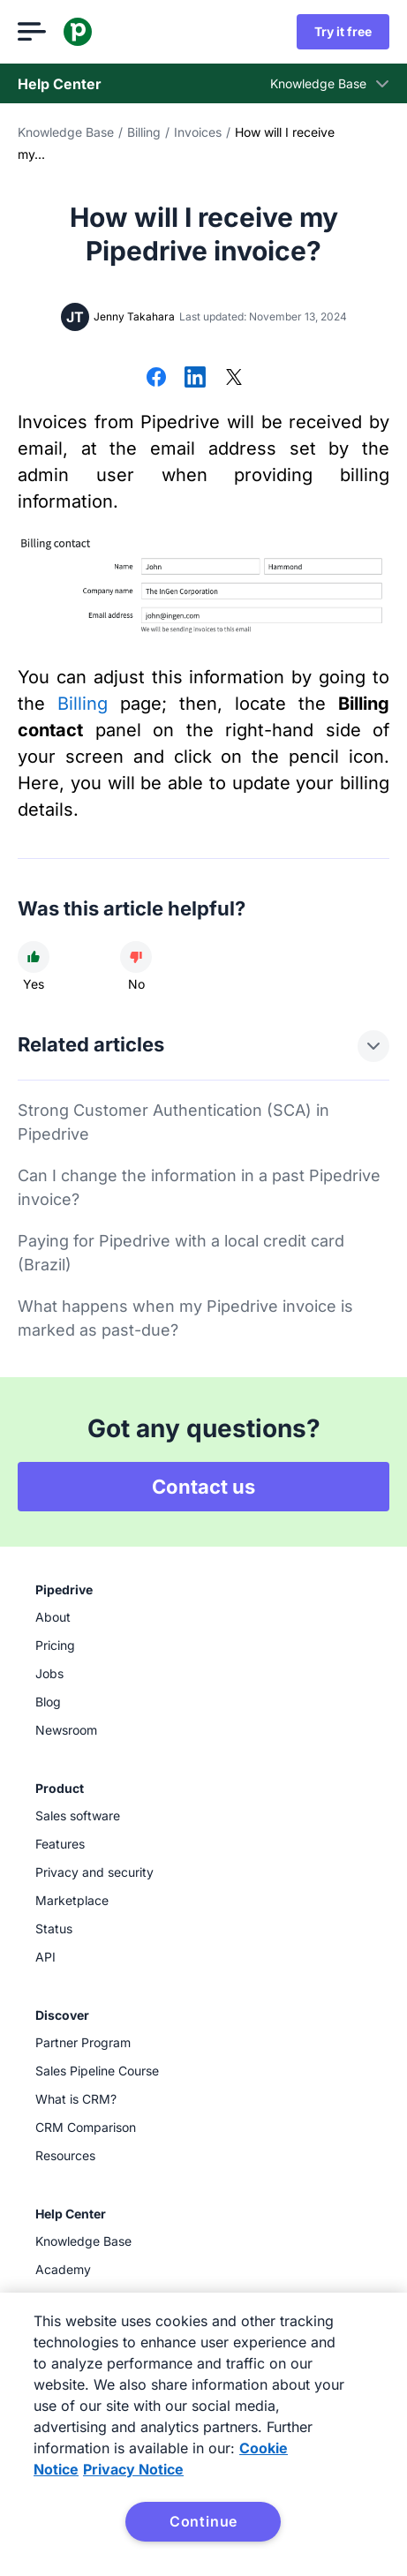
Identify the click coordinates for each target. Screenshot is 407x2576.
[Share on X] (234, 378)
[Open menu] (32, 32)
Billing (144, 131)
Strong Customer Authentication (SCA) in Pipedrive (173, 1122)
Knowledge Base (66, 131)
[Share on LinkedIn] (195, 378)
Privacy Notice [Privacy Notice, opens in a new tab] (133, 2469)
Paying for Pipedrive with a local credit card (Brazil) (181, 1253)
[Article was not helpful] (136, 957)
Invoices (198, 131)
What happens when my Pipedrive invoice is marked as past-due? (185, 1318)
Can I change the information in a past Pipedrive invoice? (199, 1187)
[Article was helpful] (33, 957)
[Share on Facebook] (156, 378)
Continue (203, 2521)
